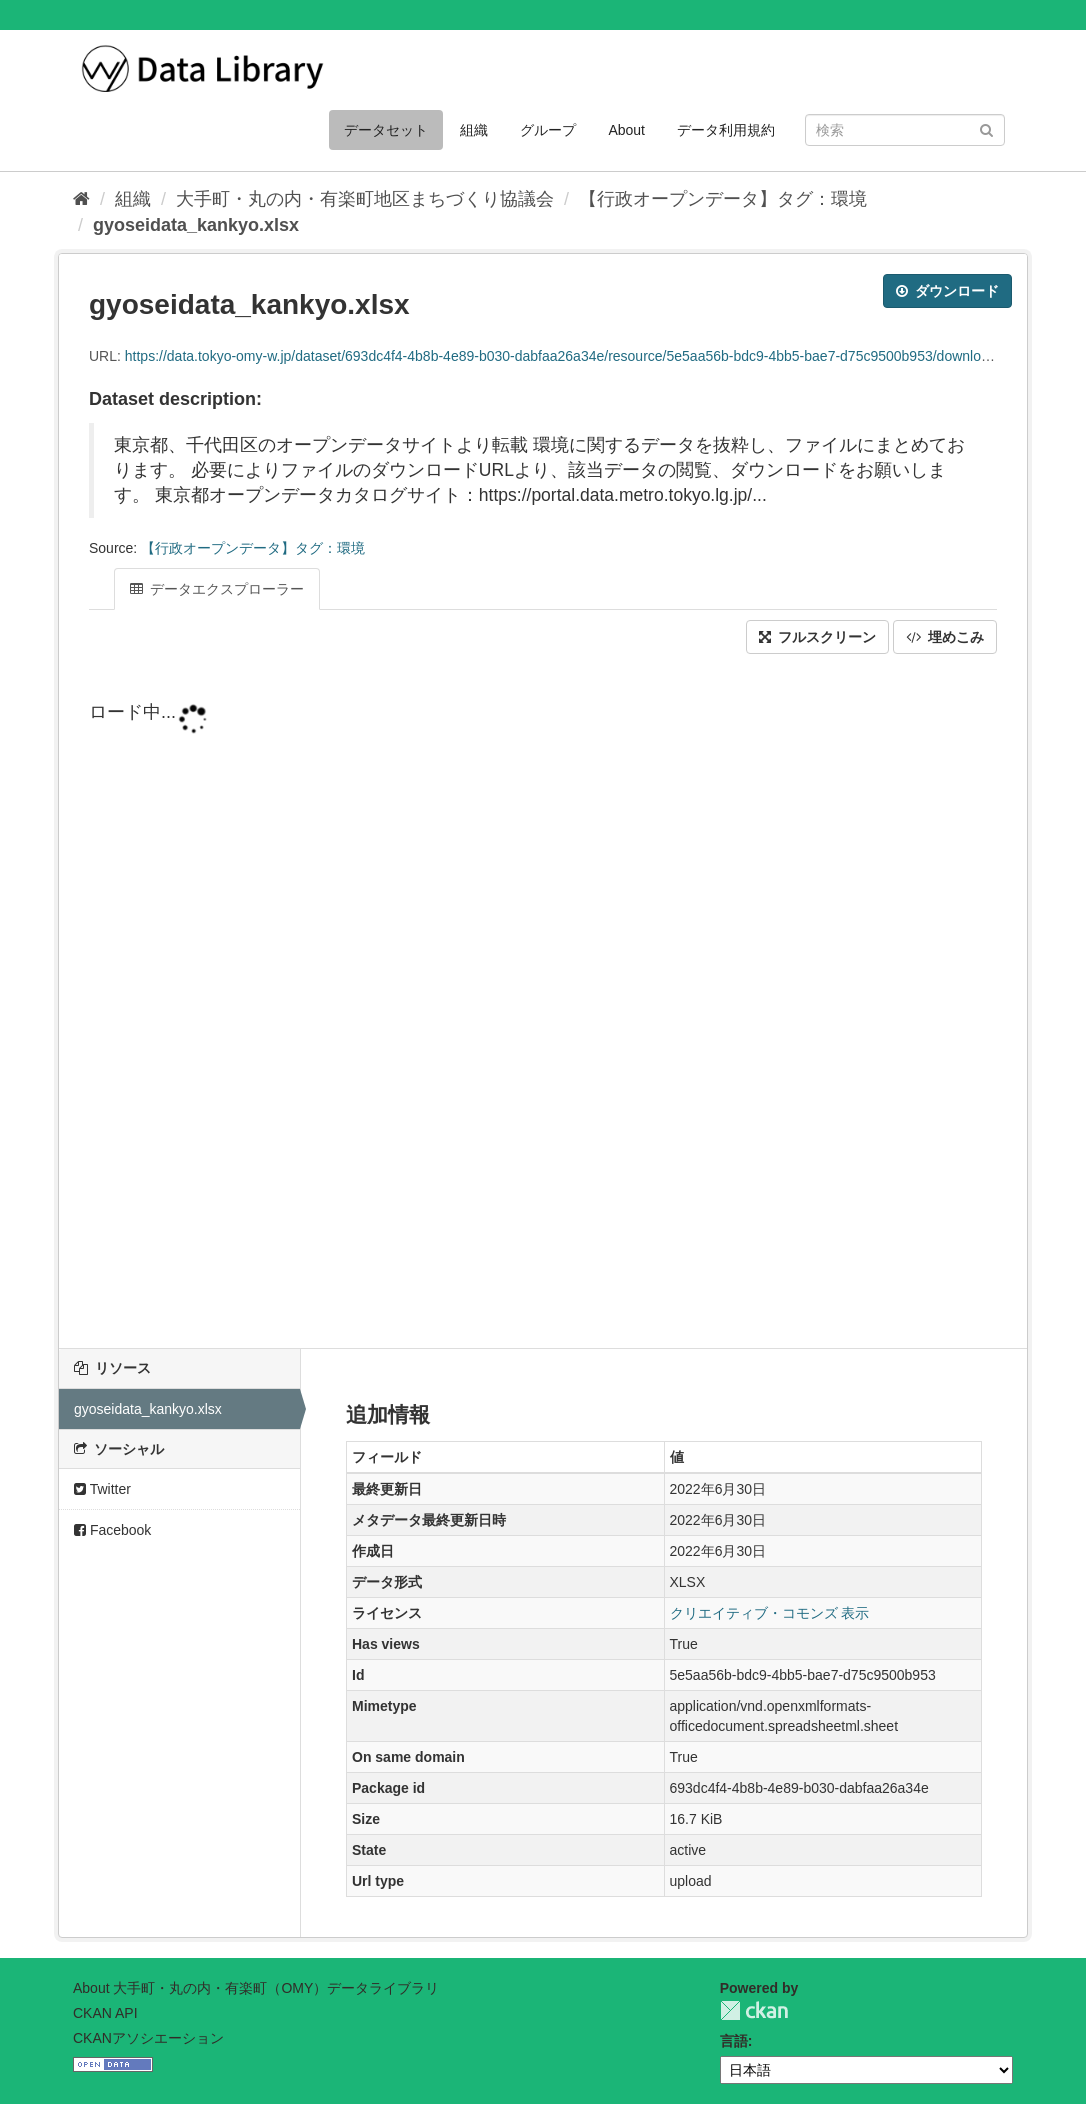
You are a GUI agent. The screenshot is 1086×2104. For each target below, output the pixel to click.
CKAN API (105, 2013)
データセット (386, 130)
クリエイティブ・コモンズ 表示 (770, 1613)
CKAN (754, 2010)
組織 (474, 130)
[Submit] (986, 128)
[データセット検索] (905, 130)
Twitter (102, 1489)
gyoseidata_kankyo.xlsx (196, 225)
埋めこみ (945, 637)
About (626, 130)
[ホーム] (81, 199)
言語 (734, 2041)
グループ (548, 130)
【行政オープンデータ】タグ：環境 (723, 199)
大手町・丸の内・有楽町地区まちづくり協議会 (365, 199)
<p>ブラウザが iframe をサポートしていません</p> (543, 1018)
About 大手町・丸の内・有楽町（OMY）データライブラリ (256, 1988)
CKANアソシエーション (148, 2038)
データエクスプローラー (217, 589)
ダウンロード (947, 291)
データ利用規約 (726, 130)
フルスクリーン (817, 637)
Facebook (112, 1530)
